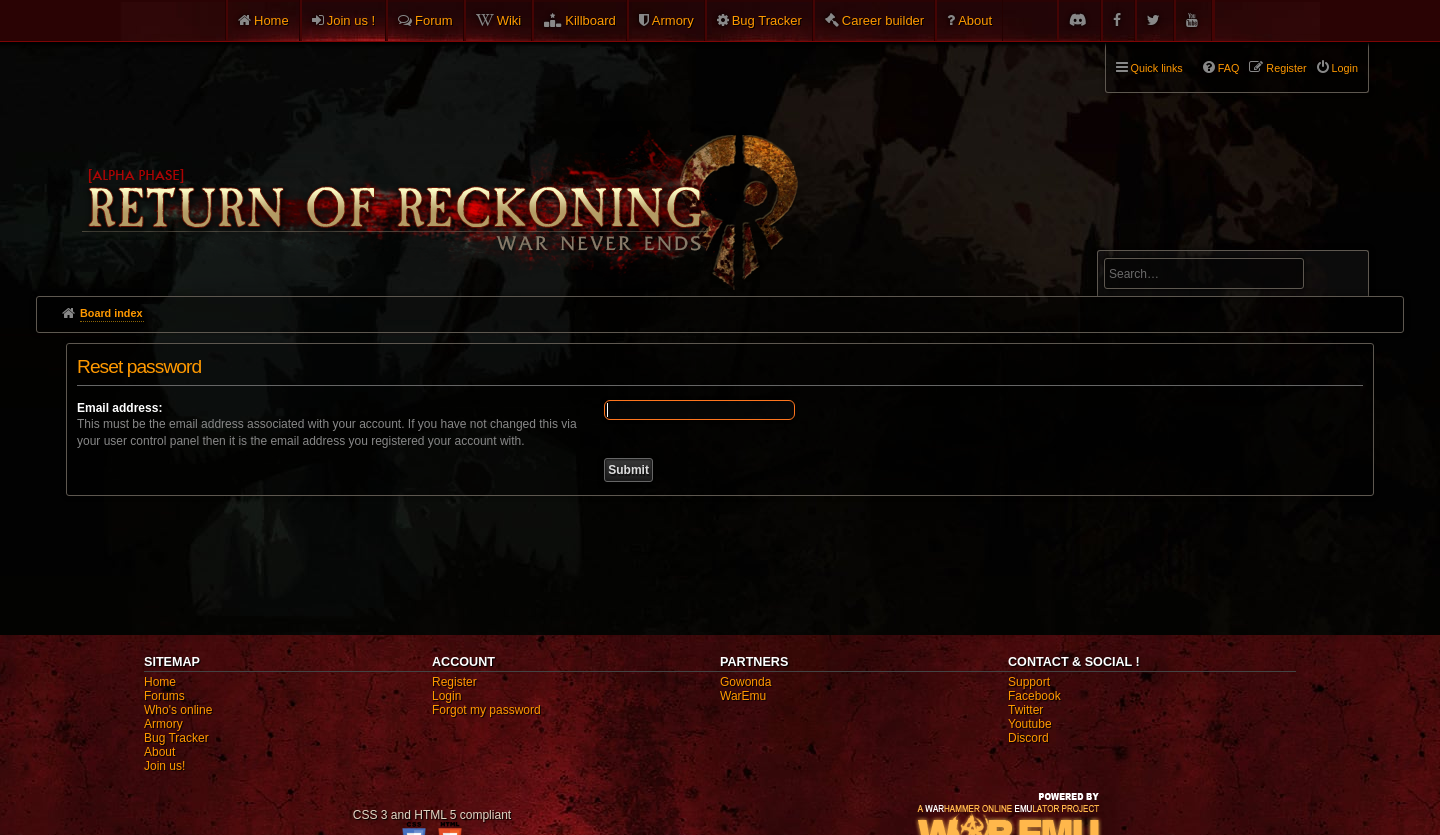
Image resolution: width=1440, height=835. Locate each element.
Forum (434, 20)
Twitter (1025, 710)
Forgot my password (486, 710)
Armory (673, 20)
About (975, 20)
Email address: (119, 408)
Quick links (1157, 68)
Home (271, 20)
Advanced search (1166, 241)
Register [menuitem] (1286, 68)
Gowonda (745, 682)
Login (446, 696)
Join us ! (351, 20)
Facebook (1034, 696)
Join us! (164, 766)
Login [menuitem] (1345, 68)
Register (454, 682)
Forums (164, 696)
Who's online (178, 710)
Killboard (590, 20)
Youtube (1030, 724)
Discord (1028, 738)
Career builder (883, 20)
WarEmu (743, 696)
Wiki (509, 20)
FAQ (1229, 68)
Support (1029, 682)
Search (1342, 277)
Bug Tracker (767, 20)
